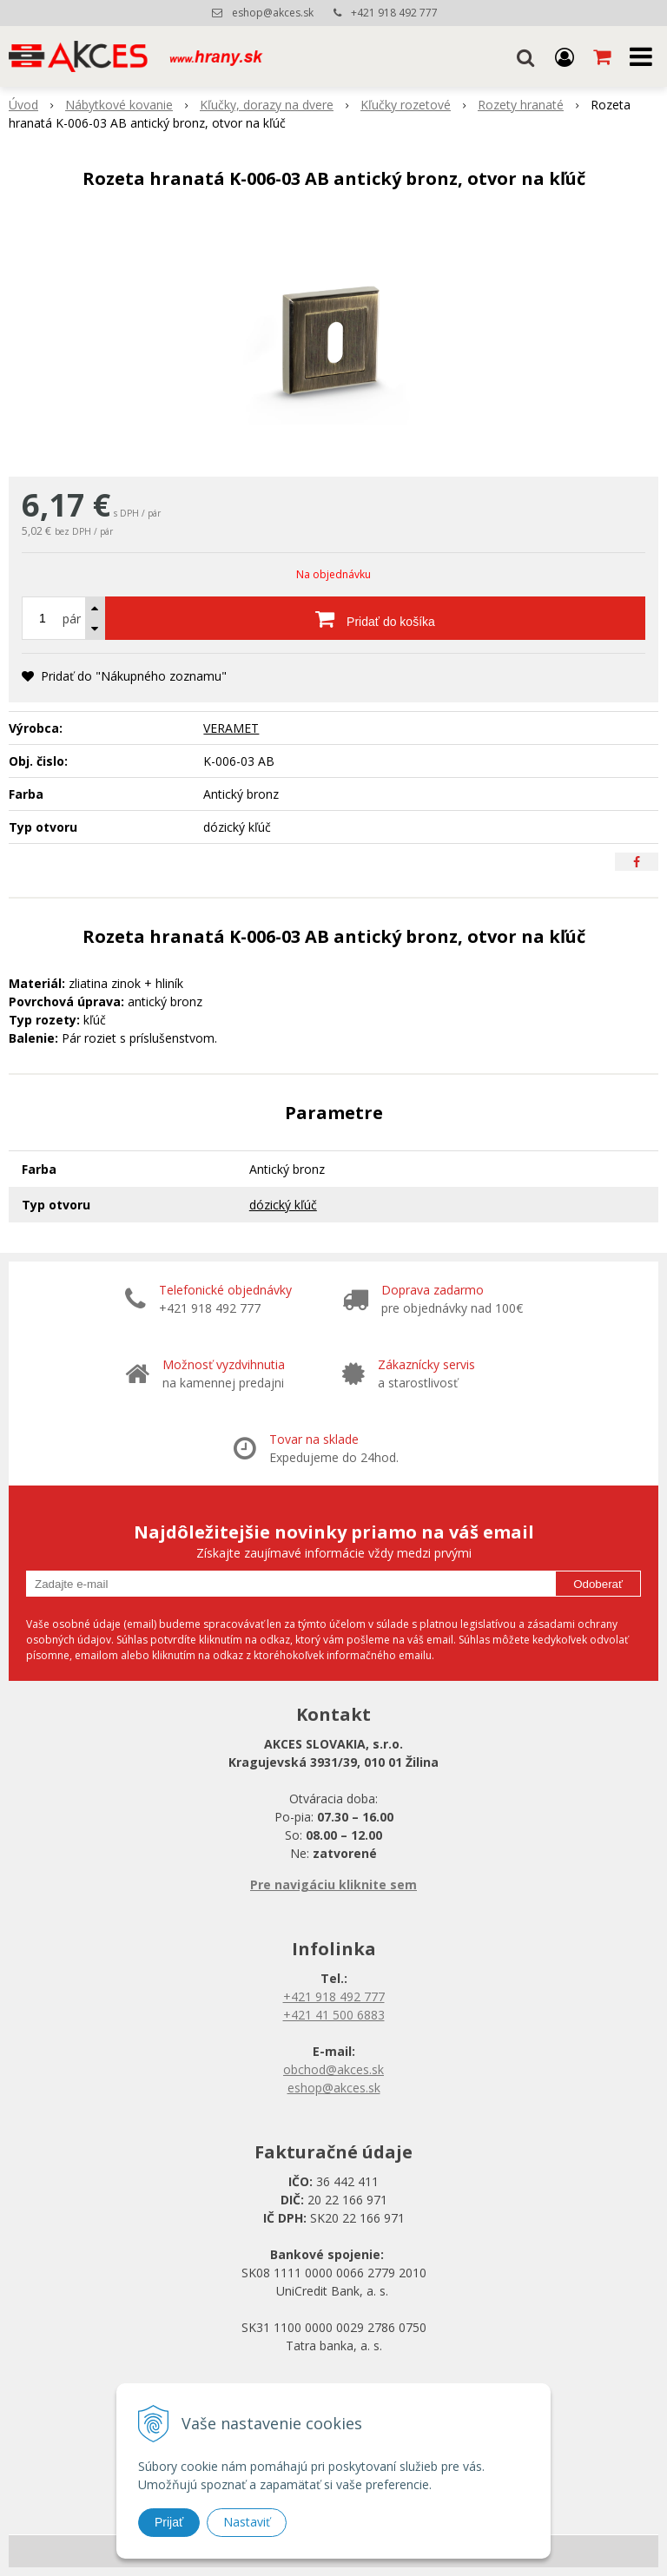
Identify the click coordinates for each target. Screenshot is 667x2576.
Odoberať (598, 1584)
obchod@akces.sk (333, 2069)
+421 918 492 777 (394, 12)
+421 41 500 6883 (334, 2014)
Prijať (169, 2522)
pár (72, 618)
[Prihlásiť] (564, 56)
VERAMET (231, 728)
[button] (525, 56)
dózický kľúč (283, 1204)
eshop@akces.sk (273, 12)
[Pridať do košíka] (375, 618)
